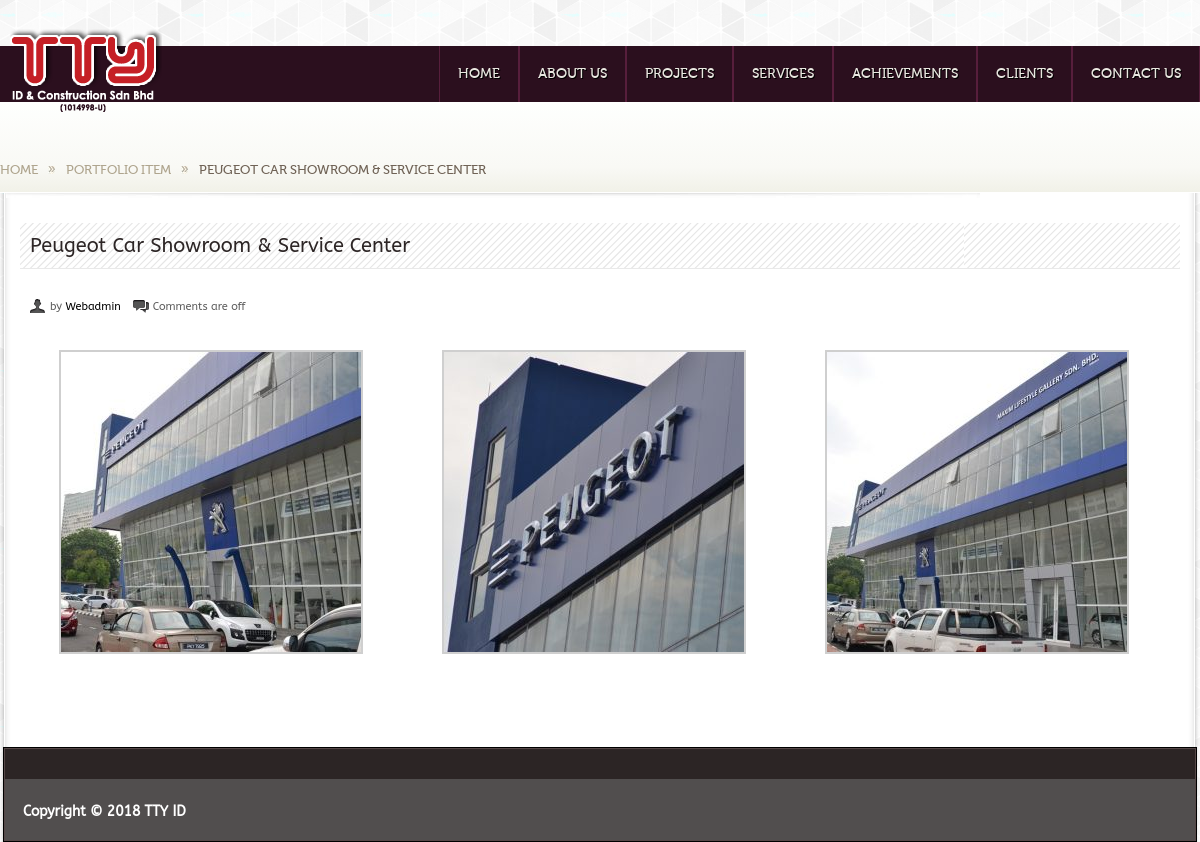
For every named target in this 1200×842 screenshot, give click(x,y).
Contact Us (1136, 74)
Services (783, 74)
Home (479, 74)
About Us (572, 74)
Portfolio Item (118, 169)
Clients (1024, 74)
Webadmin (92, 306)
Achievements (905, 74)
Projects (679, 74)
